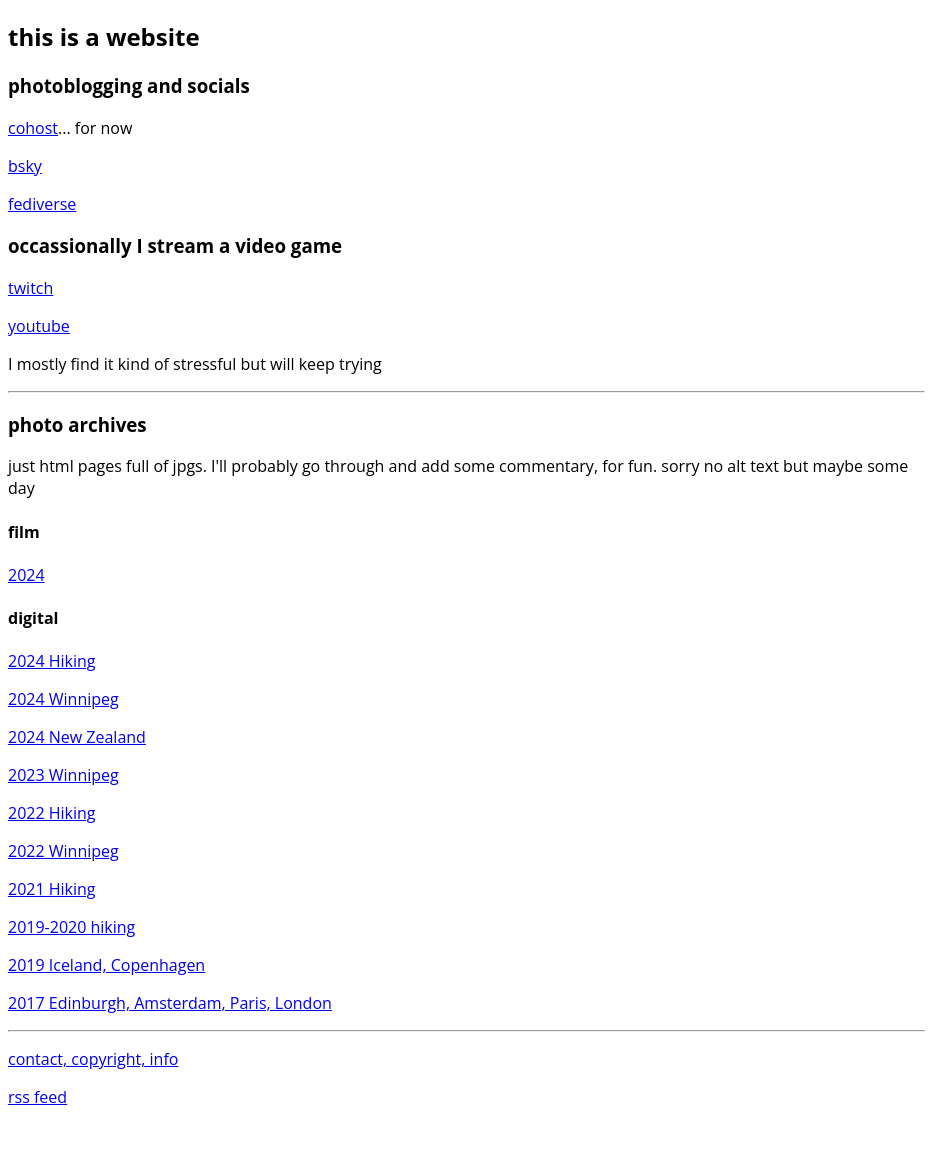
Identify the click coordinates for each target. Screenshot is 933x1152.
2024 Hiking (52, 661)
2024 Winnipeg (63, 699)
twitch (30, 288)
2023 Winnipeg (63, 775)
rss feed (37, 1097)
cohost (33, 128)
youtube (39, 326)
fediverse (42, 204)
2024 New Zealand (77, 737)
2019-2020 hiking (71, 927)
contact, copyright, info (93, 1059)
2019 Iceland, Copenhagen (106, 965)
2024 (26, 575)
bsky (25, 166)
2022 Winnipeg (63, 851)
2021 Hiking (52, 889)
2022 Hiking (52, 813)
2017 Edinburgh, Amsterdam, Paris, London (170, 1003)
